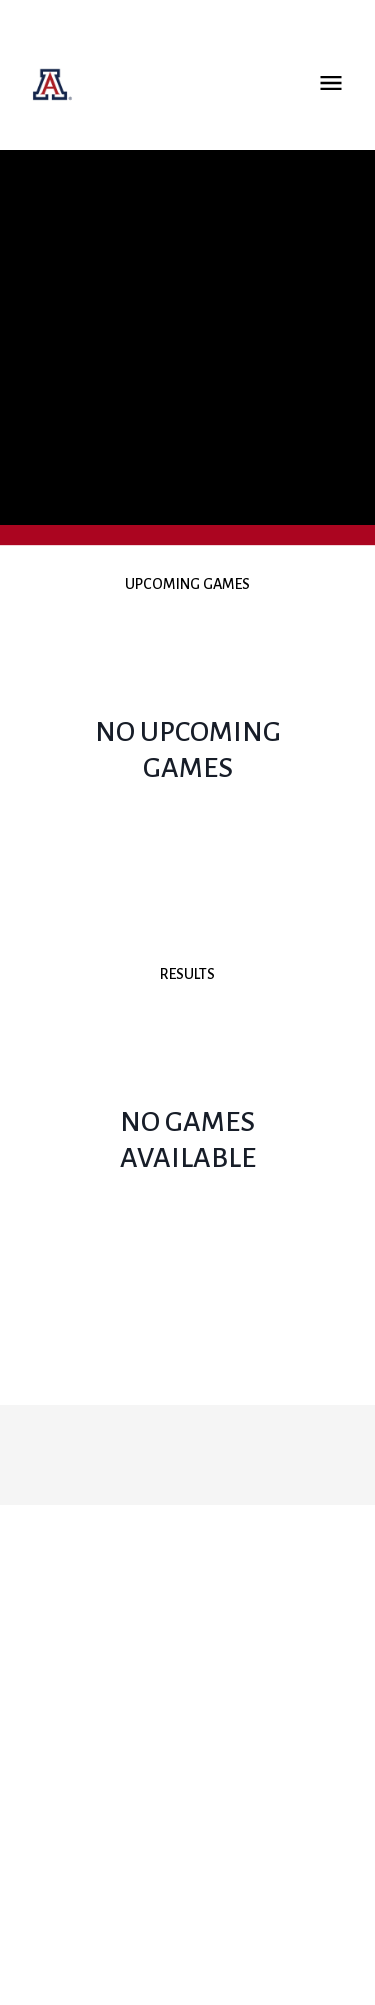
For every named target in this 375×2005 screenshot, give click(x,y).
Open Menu (331, 83)
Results (187, 974)
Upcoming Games (187, 584)
